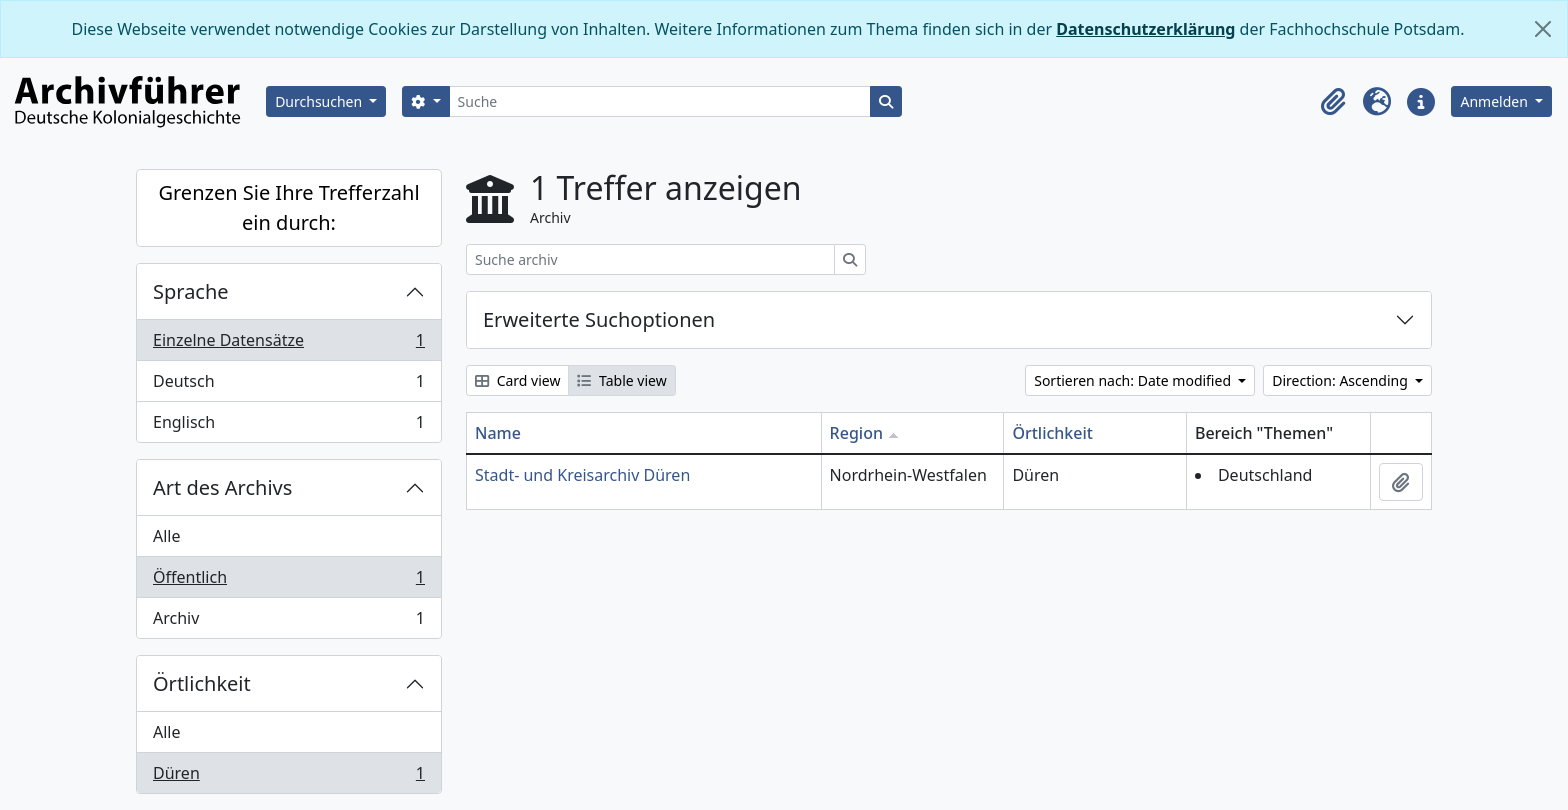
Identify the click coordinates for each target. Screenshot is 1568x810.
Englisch (288, 426)
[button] (1333, 102)
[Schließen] (1543, 29)
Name (498, 433)
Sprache (191, 291)
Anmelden (1495, 101)
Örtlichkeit (202, 683)
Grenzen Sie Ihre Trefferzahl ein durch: (288, 207)
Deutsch (288, 385)
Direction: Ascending (1341, 380)
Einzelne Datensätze (288, 344)
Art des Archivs (222, 487)
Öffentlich (288, 581)
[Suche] (660, 101)
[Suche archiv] (650, 259)
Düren (288, 777)
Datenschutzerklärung (1145, 29)
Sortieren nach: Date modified (1134, 380)
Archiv (288, 622)
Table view (621, 380)
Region (856, 433)
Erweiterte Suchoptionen (599, 319)
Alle (167, 536)
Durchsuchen (320, 101)
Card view (517, 380)
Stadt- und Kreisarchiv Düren (582, 475)
